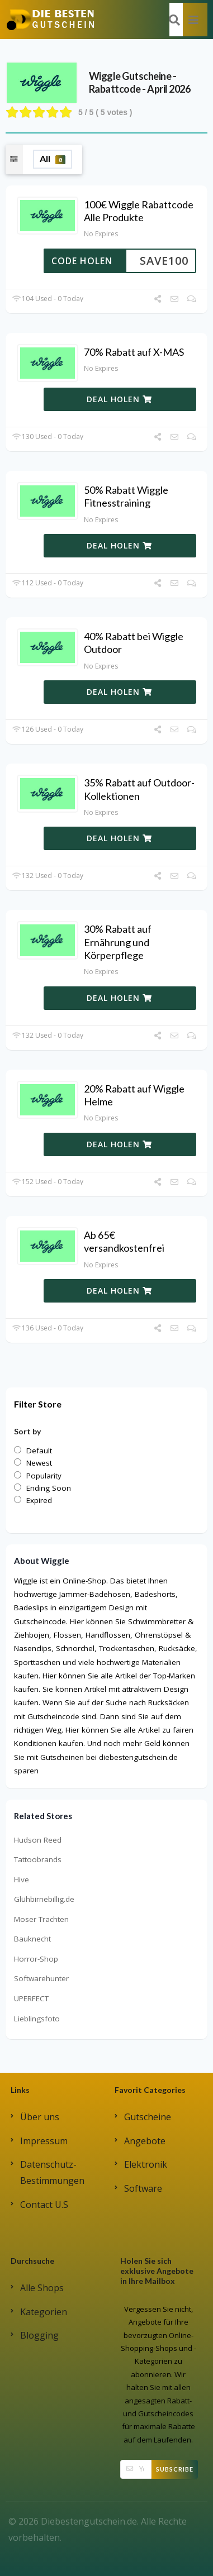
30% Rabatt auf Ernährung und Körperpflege (118, 942)
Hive (21, 1879)
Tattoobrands (37, 1859)
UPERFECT (31, 1998)
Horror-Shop (36, 1959)
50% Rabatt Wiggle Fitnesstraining (126, 496)
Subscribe (174, 2469)
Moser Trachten (41, 1919)
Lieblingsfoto (37, 2019)
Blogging (39, 2335)
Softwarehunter (41, 1978)
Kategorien (43, 2312)
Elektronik (145, 2164)
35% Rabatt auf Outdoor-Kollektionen (139, 789)
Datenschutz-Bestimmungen (52, 2172)
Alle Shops (42, 2288)
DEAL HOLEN (119, 399)
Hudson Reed (37, 1840)
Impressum (44, 2141)
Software (143, 2188)
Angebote (144, 2141)
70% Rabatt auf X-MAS (134, 352)
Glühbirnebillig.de (44, 1899)
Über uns (39, 2117)
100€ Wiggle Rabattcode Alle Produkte (138, 210)
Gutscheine (147, 2117)
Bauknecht (32, 1939)
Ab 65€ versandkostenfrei (124, 1241)
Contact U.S (44, 2204)
